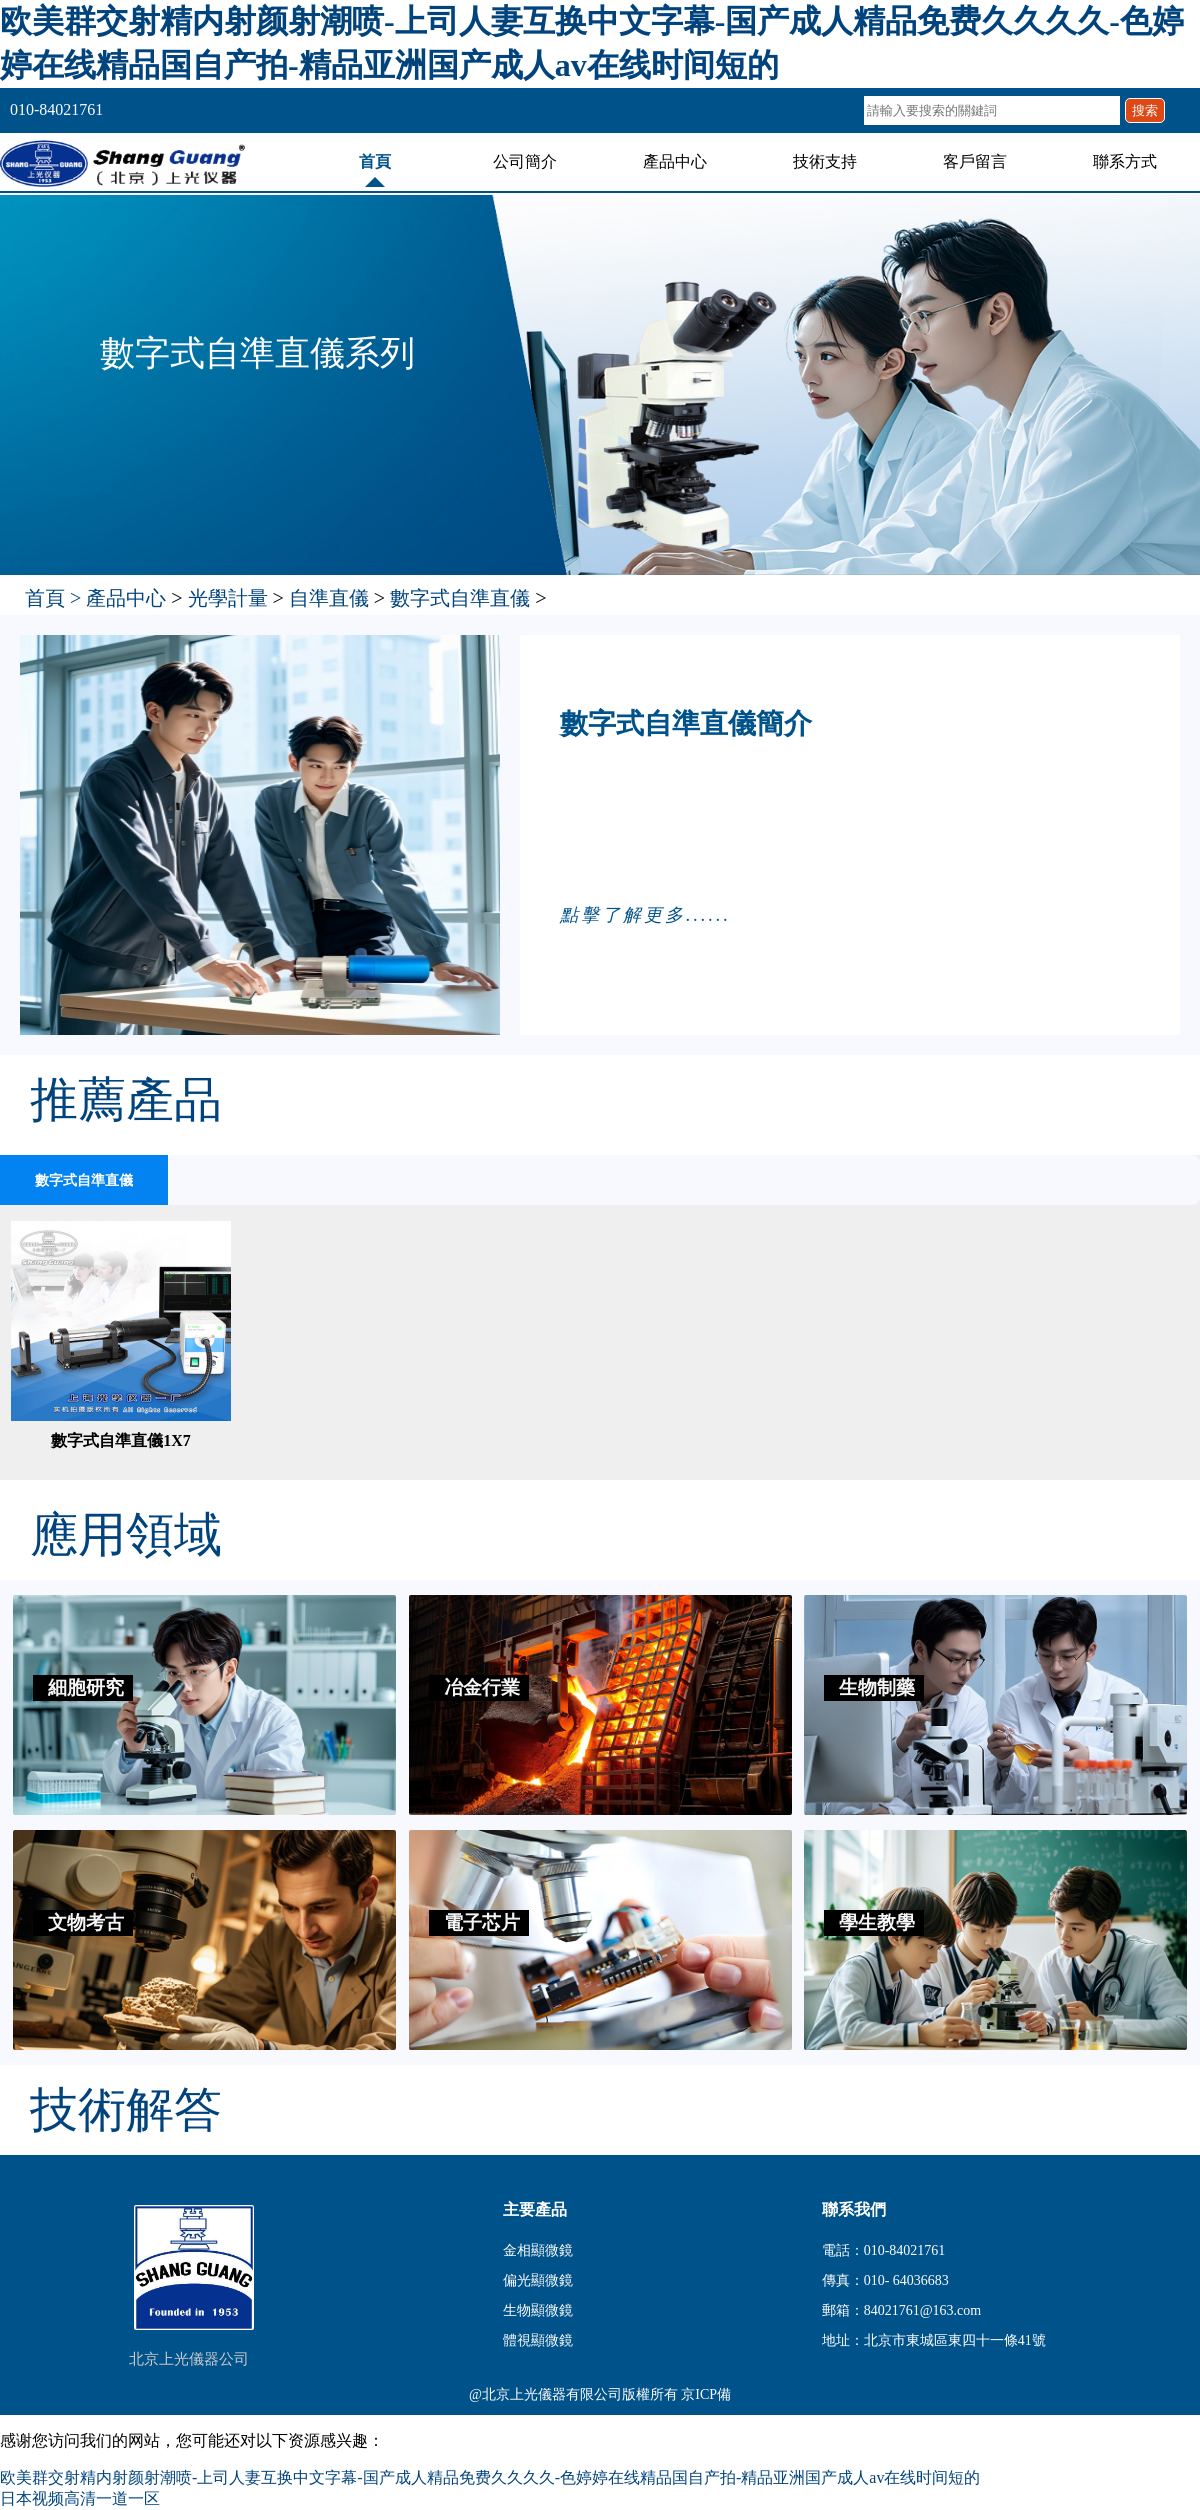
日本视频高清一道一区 (80, 2498)
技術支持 (825, 161)
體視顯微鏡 (538, 2340)
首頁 (375, 161)
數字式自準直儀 (460, 598)
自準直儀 (329, 598)
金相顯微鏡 (538, 2250)
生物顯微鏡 (538, 2310)
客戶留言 (975, 161)
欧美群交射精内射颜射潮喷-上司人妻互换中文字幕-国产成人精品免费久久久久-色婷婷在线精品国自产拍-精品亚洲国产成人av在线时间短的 (490, 2477)
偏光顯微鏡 (538, 2280)
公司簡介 (525, 161)
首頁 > (55, 598)
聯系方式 (1125, 161)
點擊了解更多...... (645, 915)
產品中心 (675, 161)
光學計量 (228, 598)
